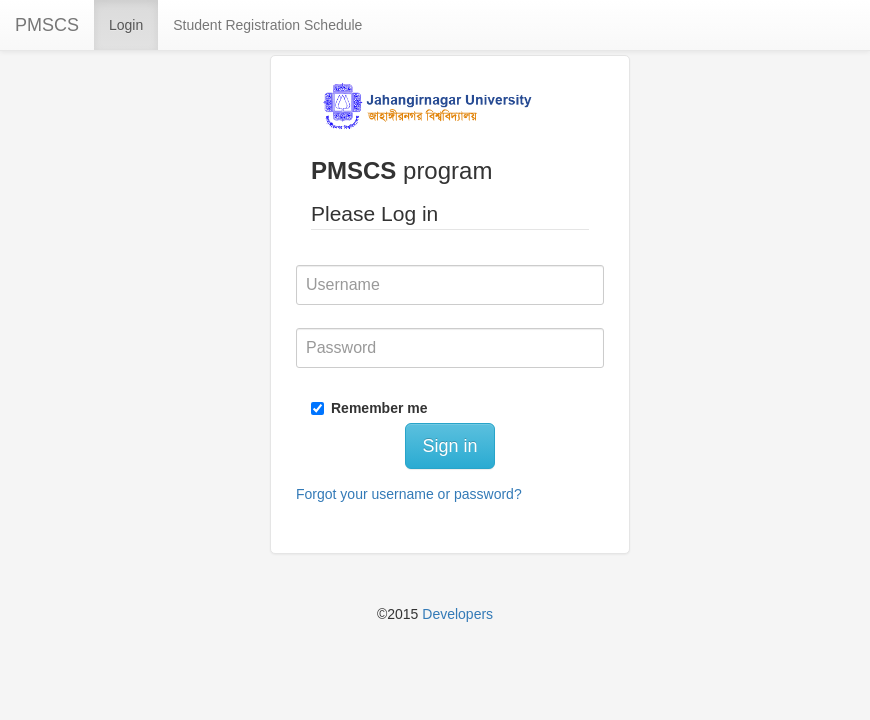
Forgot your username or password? (409, 494)
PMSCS (47, 25)
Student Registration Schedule (267, 25)
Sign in (449, 446)
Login (126, 25)
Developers (457, 614)
